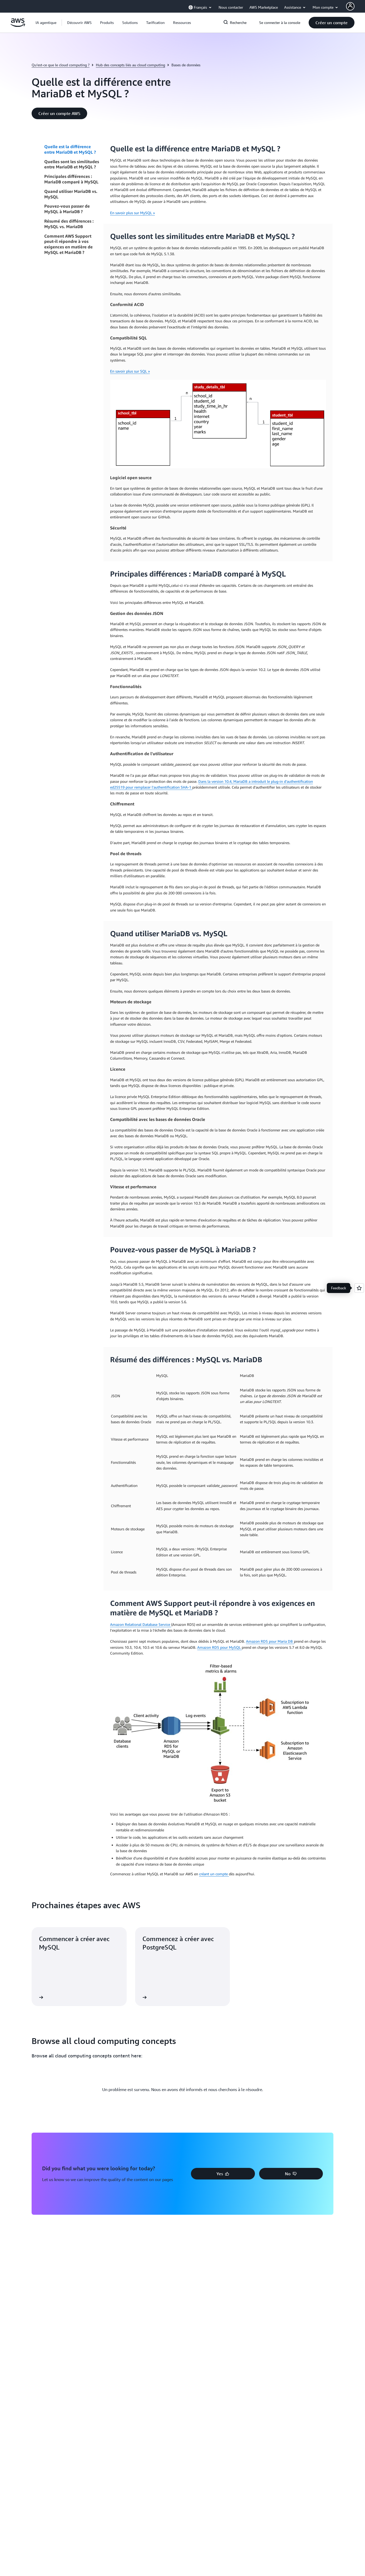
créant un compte (214, 1874)
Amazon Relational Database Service (140, 1624)
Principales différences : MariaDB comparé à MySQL (71, 179)
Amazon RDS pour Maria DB (270, 1641)
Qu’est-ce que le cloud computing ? (61, 65)
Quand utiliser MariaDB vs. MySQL (70, 194)
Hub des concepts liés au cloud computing (130, 65)
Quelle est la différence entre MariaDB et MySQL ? (70, 149)
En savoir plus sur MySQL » (132, 213)
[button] (79, 22)
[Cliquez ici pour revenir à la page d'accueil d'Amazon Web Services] (18, 25)
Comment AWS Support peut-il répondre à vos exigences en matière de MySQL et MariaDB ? (68, 244)
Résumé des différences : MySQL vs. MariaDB (69, 223)
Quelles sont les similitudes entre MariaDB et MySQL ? (71, 164)
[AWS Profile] (350, 6)
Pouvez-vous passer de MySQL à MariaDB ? (67, 208)
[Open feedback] (359, 1288)
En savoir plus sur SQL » (130, 371)
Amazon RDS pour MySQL (219, 1647)
